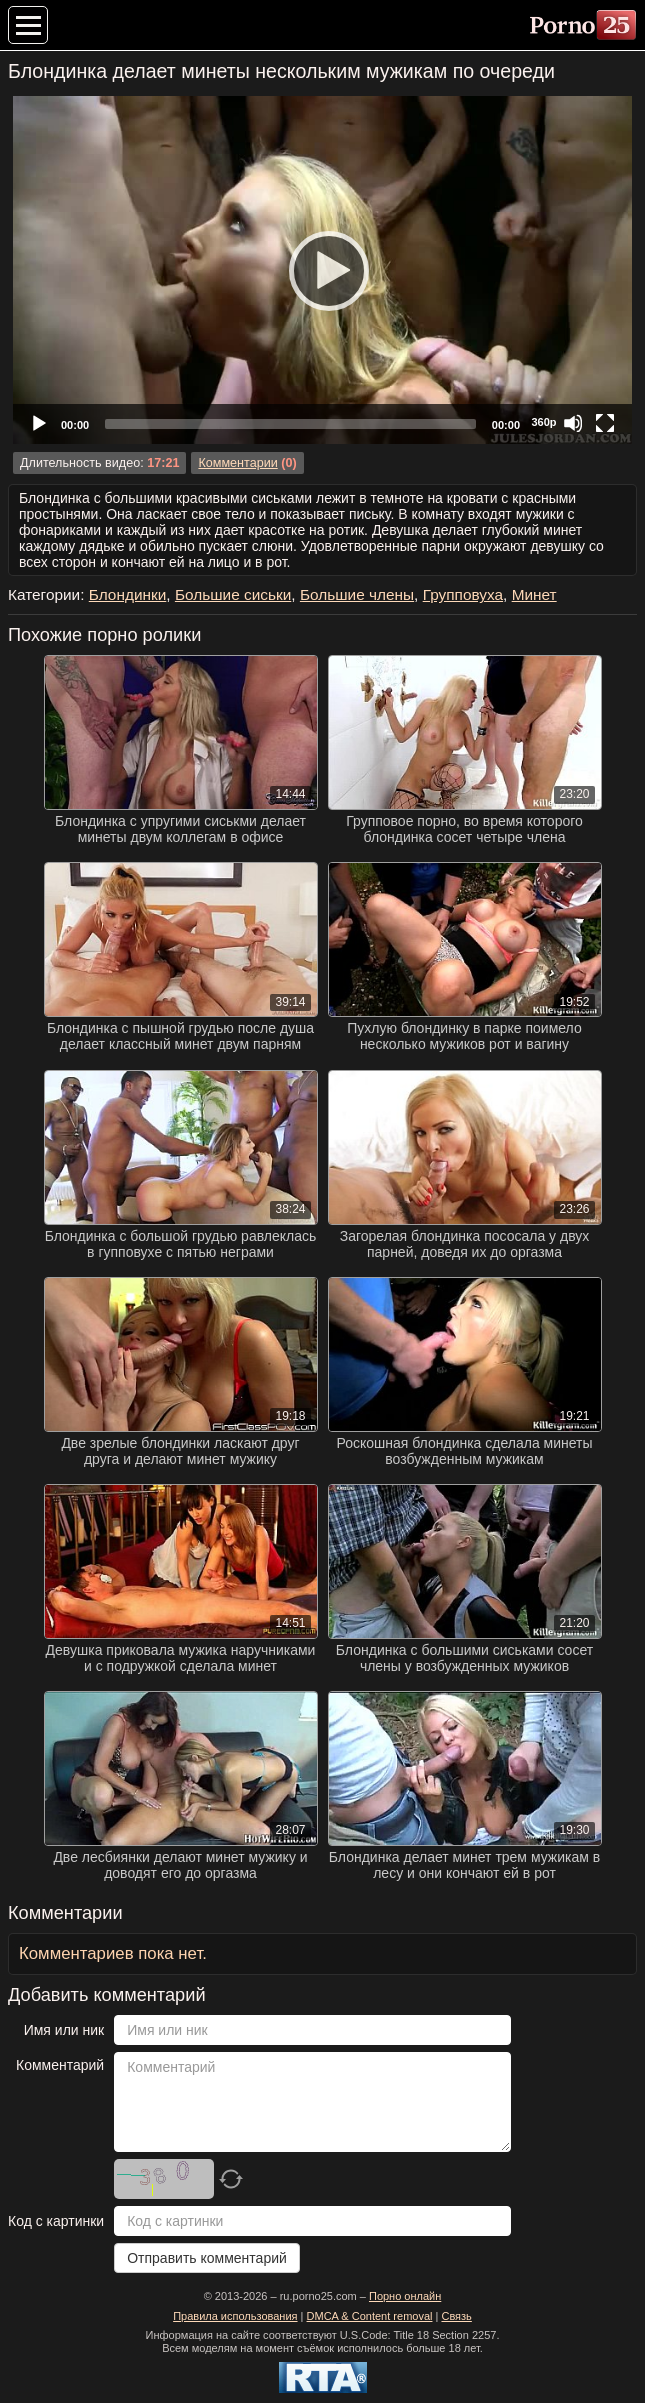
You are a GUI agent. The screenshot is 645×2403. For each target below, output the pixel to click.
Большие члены (357, 594)
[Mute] (573, 423)
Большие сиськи (233, 594)
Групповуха (463, 594)
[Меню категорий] (28, 25)
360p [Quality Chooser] (543, 422)
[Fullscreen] (605, 423)
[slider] (290, 424)
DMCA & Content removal (370, 2316)
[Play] (323, 270)
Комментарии (237, 463)
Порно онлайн (405, 2296)
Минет (534, 594)
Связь (456, 2316)
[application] (322, 270)
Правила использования (235, 2316)
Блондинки (128, 594)
